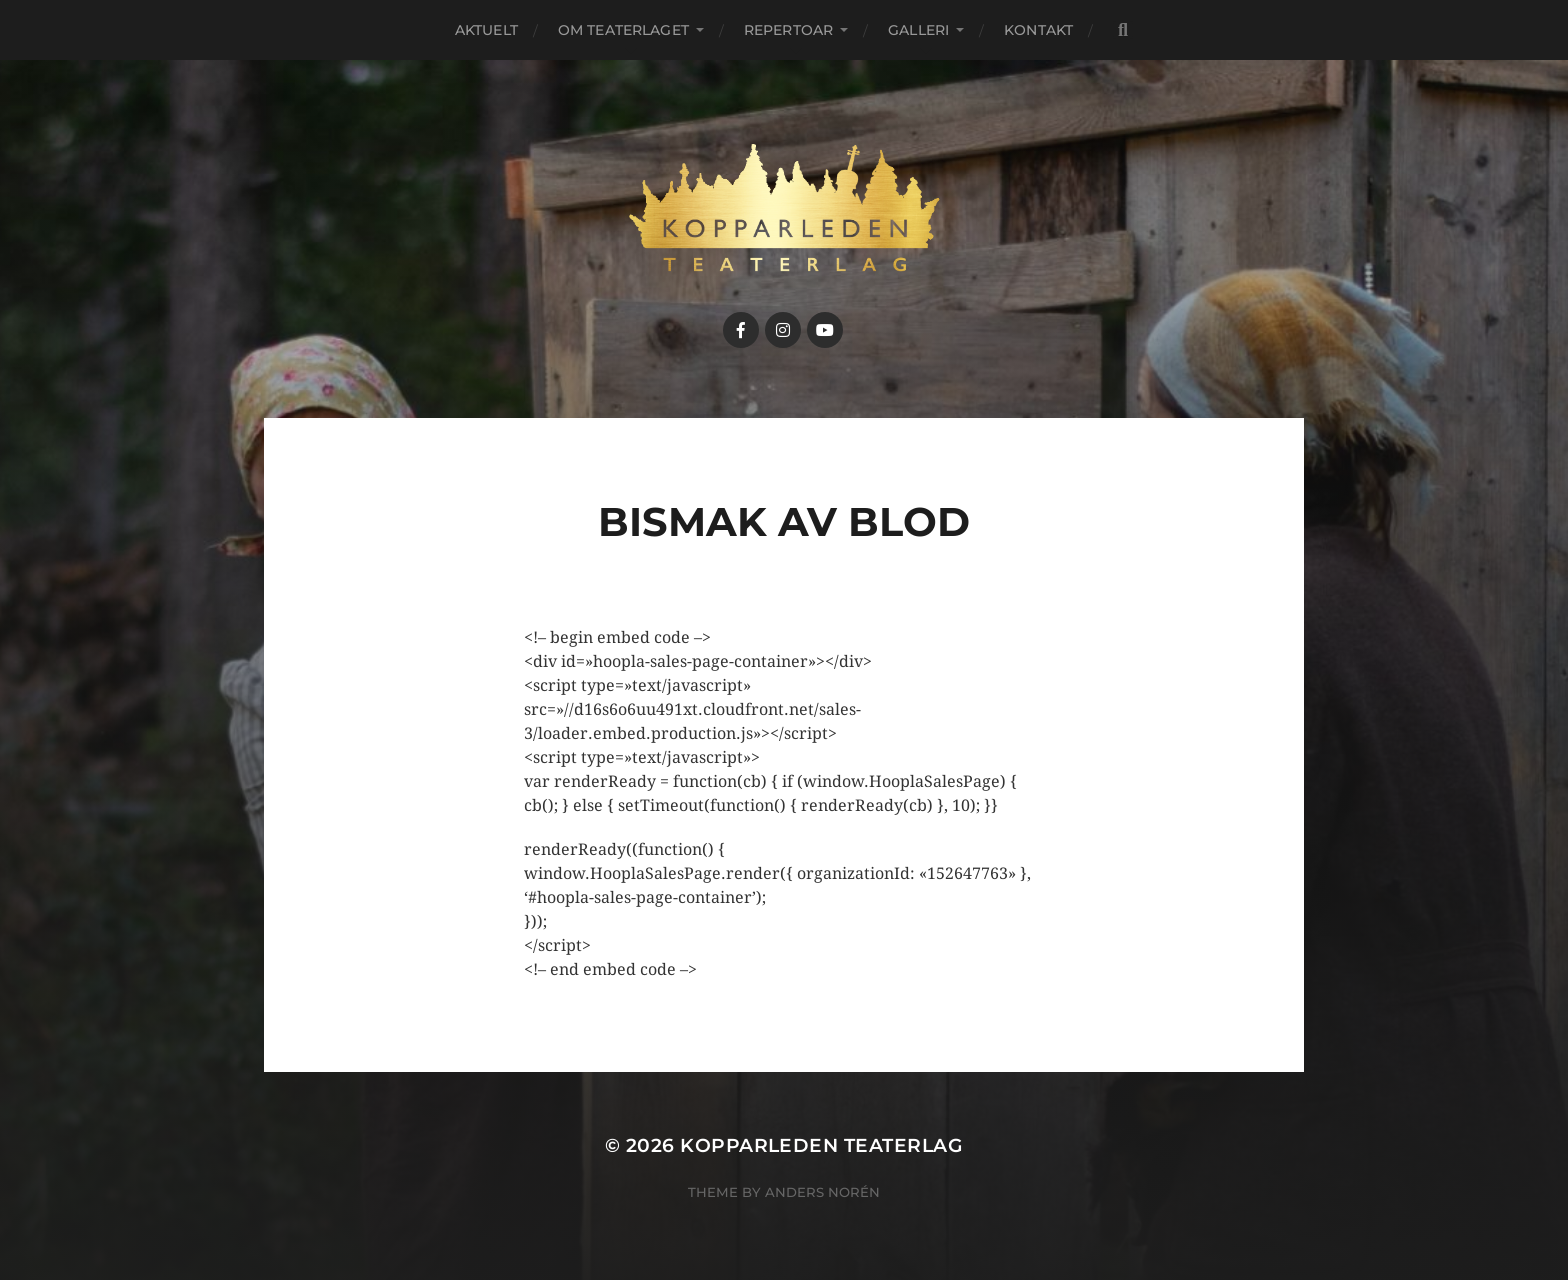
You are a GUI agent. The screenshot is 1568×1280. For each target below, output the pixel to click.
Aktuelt (486, 30)
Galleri (918, 30)
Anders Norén (822, 1192)
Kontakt (1038, 30)
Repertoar (788, 30)
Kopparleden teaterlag (821, 1145)
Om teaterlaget (623, 30)
